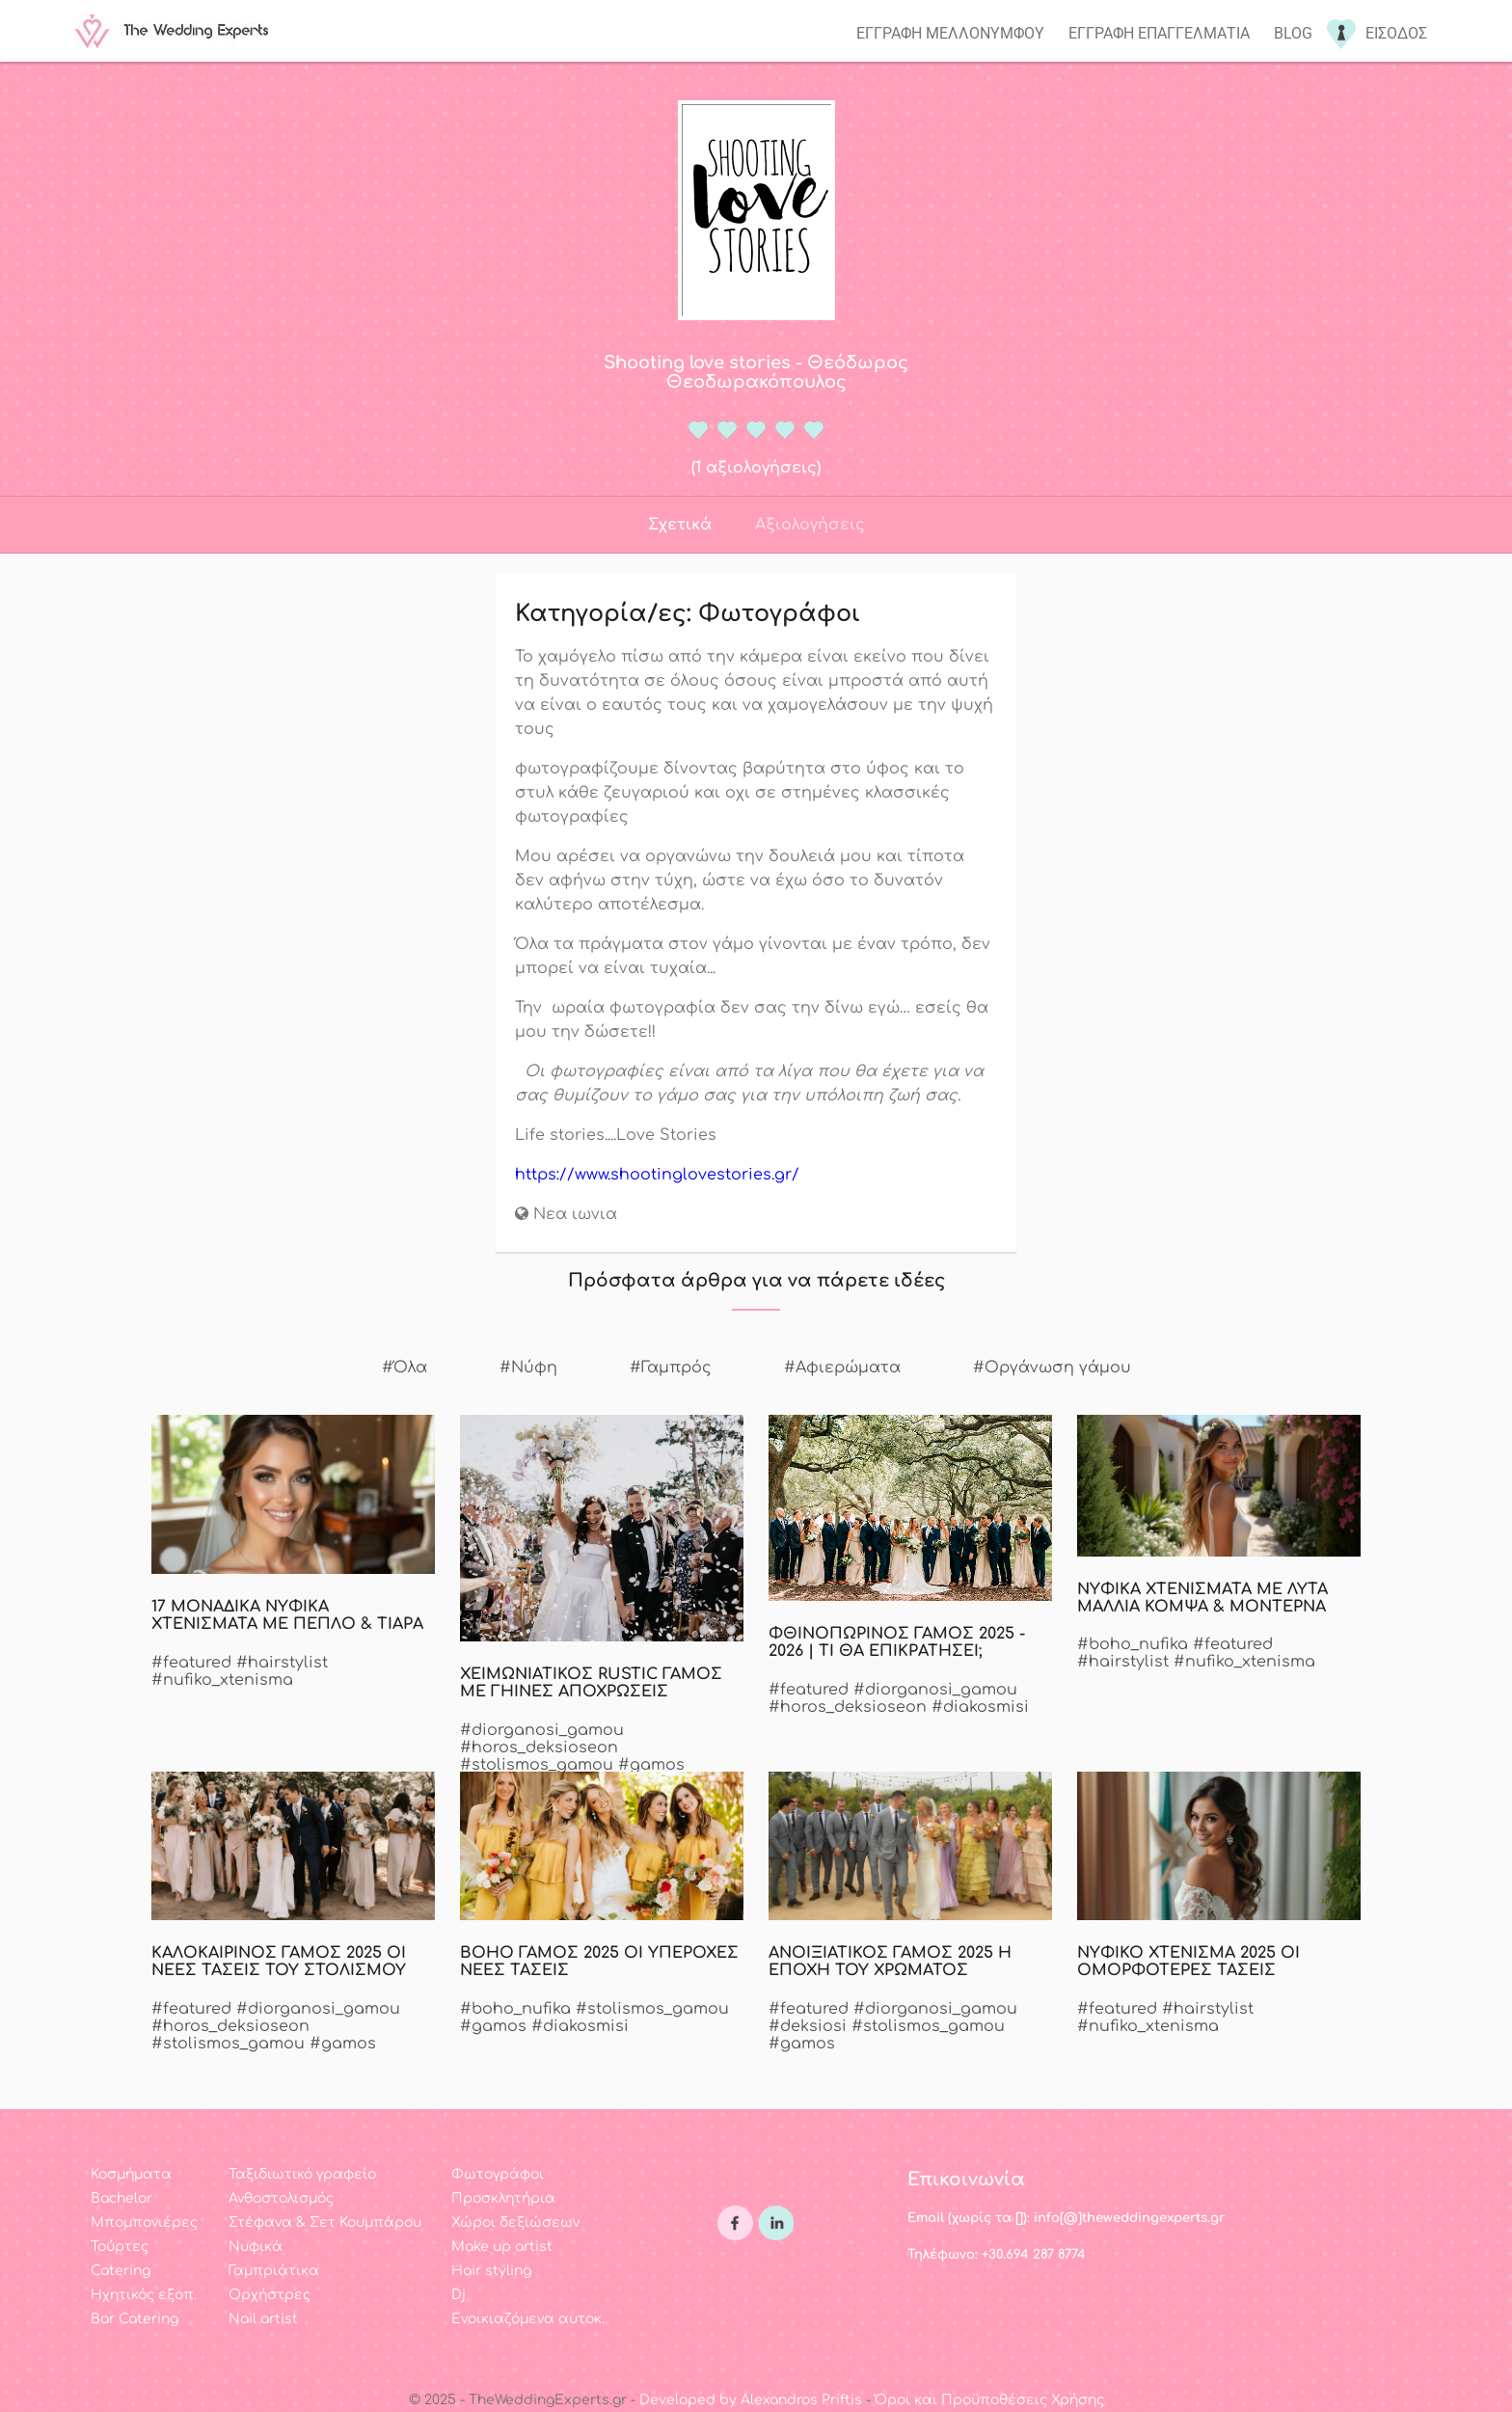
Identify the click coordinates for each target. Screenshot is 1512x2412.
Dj (458, 2295)
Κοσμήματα (131, 2174)
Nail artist (263, 2319)
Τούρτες (119, 2246)
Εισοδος (1396, 33)
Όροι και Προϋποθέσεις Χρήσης (989, 2400)
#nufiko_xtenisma (222, 1680)
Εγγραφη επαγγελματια (1159, 33)
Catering (120, 2270)
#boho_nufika (1132, 1644)
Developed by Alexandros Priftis (750, 2400)
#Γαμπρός (671, 1367)
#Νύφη (528, 1367)
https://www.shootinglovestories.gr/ (657, 1174)
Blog (1293, 33)
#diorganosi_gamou (542, 1730)
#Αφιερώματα (842, 1367)
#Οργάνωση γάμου (1052, 1367)
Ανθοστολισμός (281, 2198)
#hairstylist (282, 1662)
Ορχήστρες (269, 2295)
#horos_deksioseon (539, 1747)
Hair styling (491, 2270)
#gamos (651, 1765)
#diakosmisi (980, 1707)
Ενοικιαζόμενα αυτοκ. (528, 2319)
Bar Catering (134, 2319)
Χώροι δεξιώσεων (515, 2222)
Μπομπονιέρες (144, 2222)
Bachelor (121, 2198)
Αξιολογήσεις (810, 524)
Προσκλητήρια (503, 2198)
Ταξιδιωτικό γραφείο (302, 2174)
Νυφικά (256, 2246)
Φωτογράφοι (497, 2174)
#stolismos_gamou (536, 1765)
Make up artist (502, 2246)
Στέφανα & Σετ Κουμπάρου (325, 2222)
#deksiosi (808, 2026)
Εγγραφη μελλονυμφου (950, 33)
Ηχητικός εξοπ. (144, 2295)
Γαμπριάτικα (274, 2270)
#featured (191, 1662)
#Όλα (404, 1367)
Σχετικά (680, 524)
